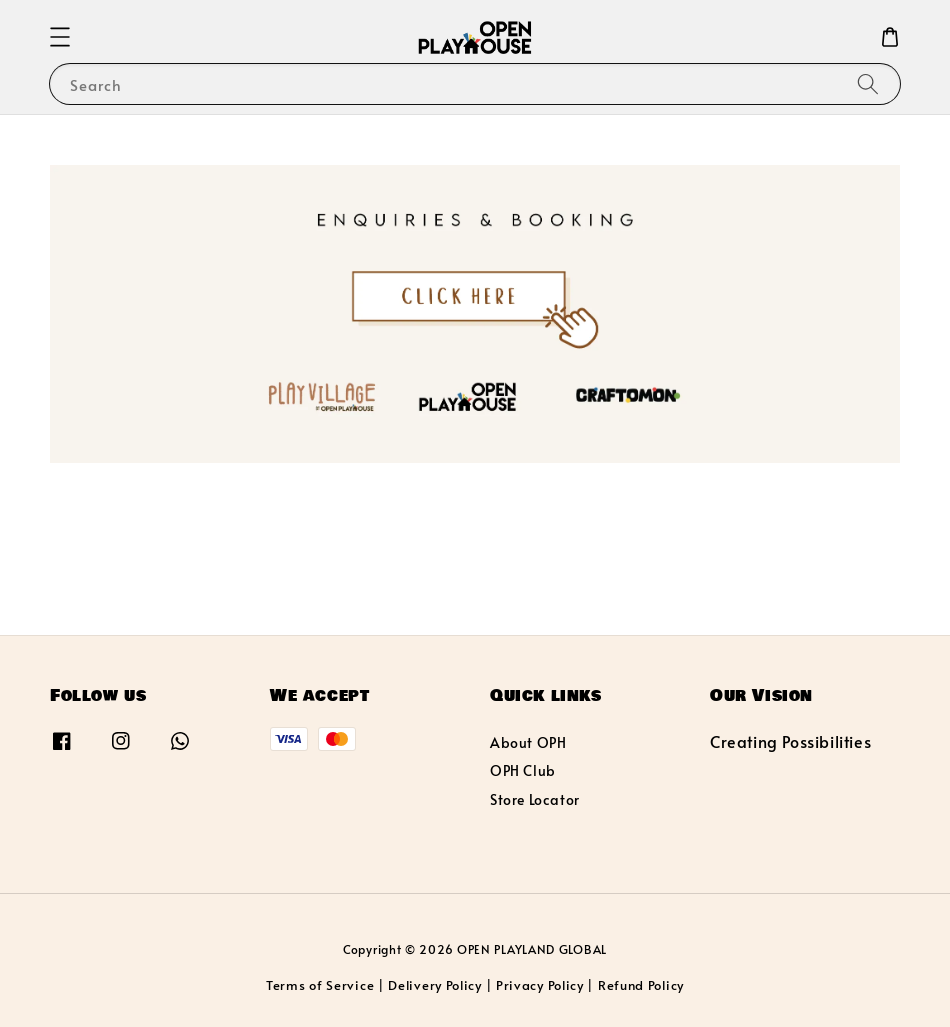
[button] (60, 37)
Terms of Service (320, 985)
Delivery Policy (435, 985)
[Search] (868, 83)
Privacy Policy (540, 985)
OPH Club (523, 770)
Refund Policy (641, 985)
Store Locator (535, 799)
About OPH (528, 743)
